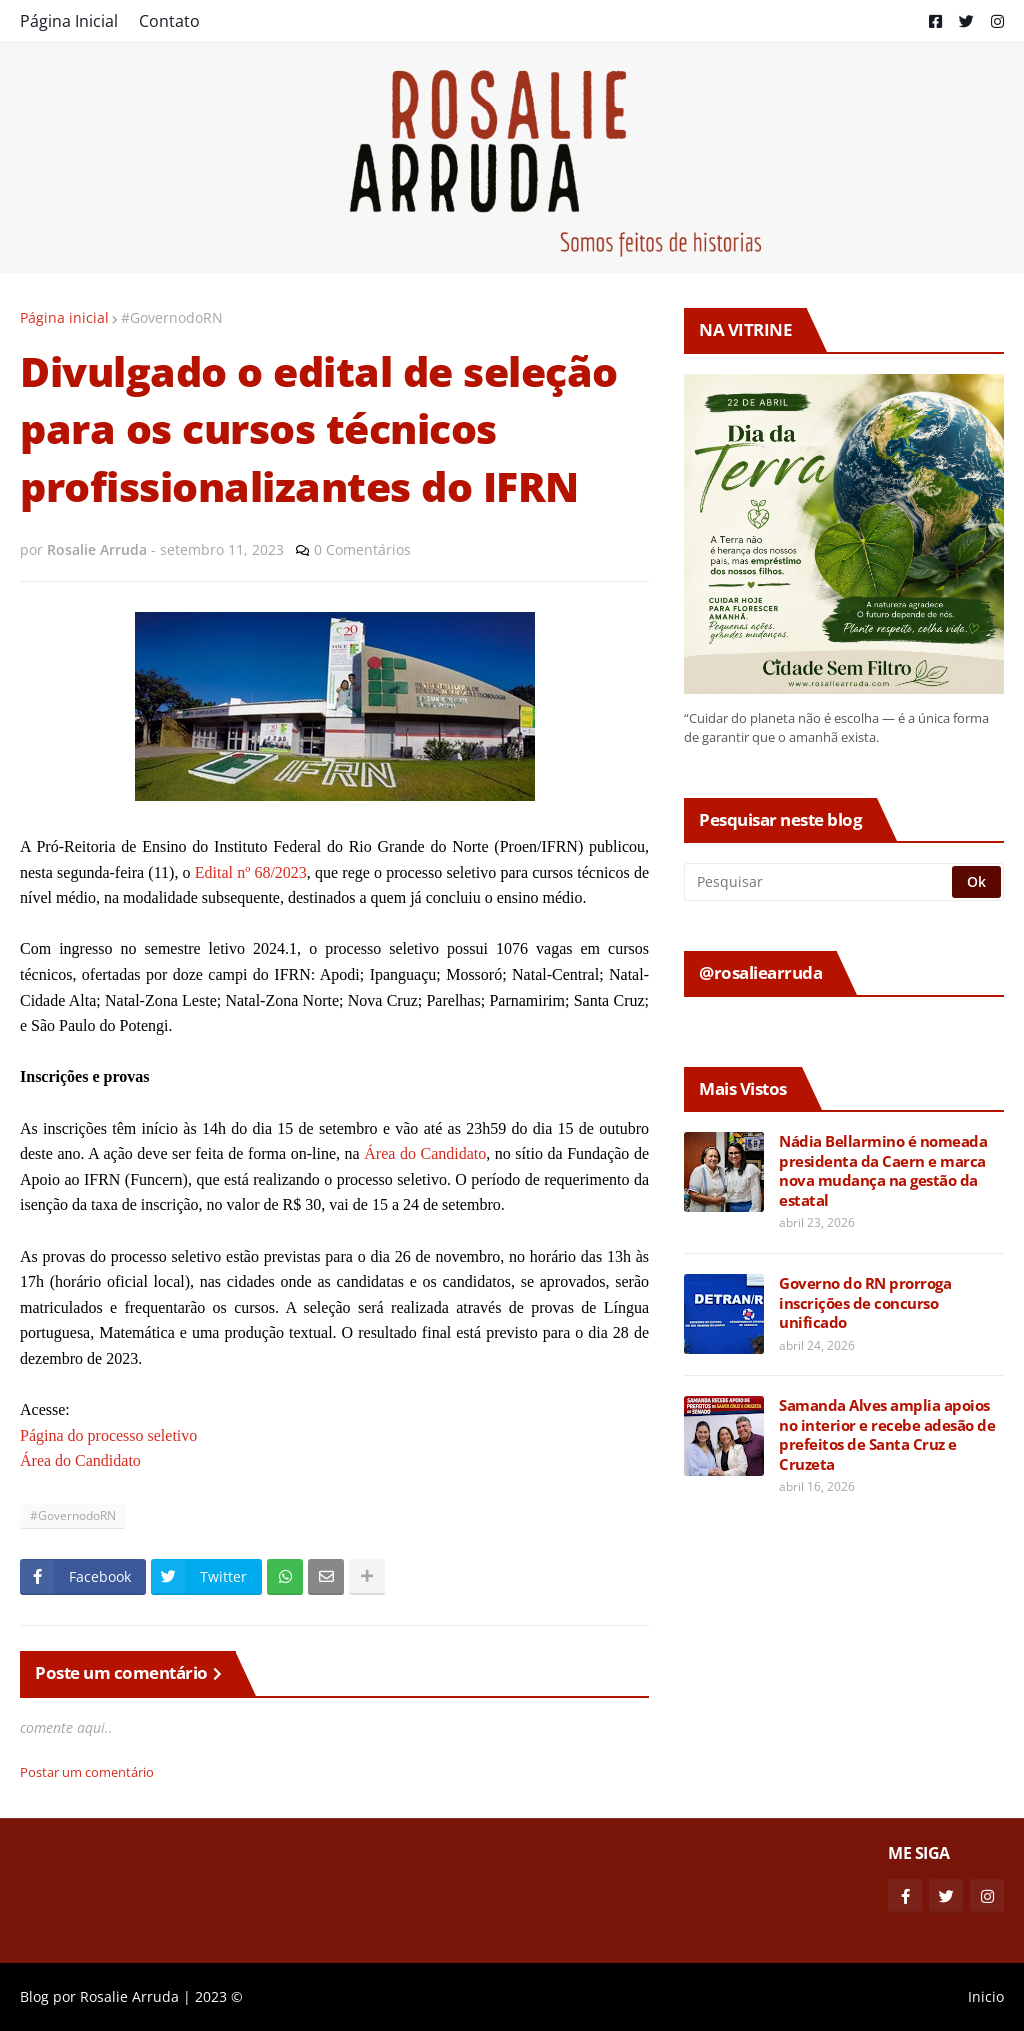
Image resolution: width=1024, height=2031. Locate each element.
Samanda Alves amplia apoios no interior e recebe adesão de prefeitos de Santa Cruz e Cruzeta (887, 1435)
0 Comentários (362, 549)
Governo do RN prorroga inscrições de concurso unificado (865, 1303)
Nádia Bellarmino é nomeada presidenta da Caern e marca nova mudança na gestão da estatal (883, 1171)
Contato (169, 21)
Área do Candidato (425, 1153)
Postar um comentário (87, 1772)
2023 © (219, 1996)
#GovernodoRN (172, 317)
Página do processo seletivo (108, 1435)
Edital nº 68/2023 (251, 872)
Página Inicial (69, 21)
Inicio (986, 1996)
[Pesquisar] (819, 882)
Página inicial (64, 317)
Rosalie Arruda (129, 1996)
